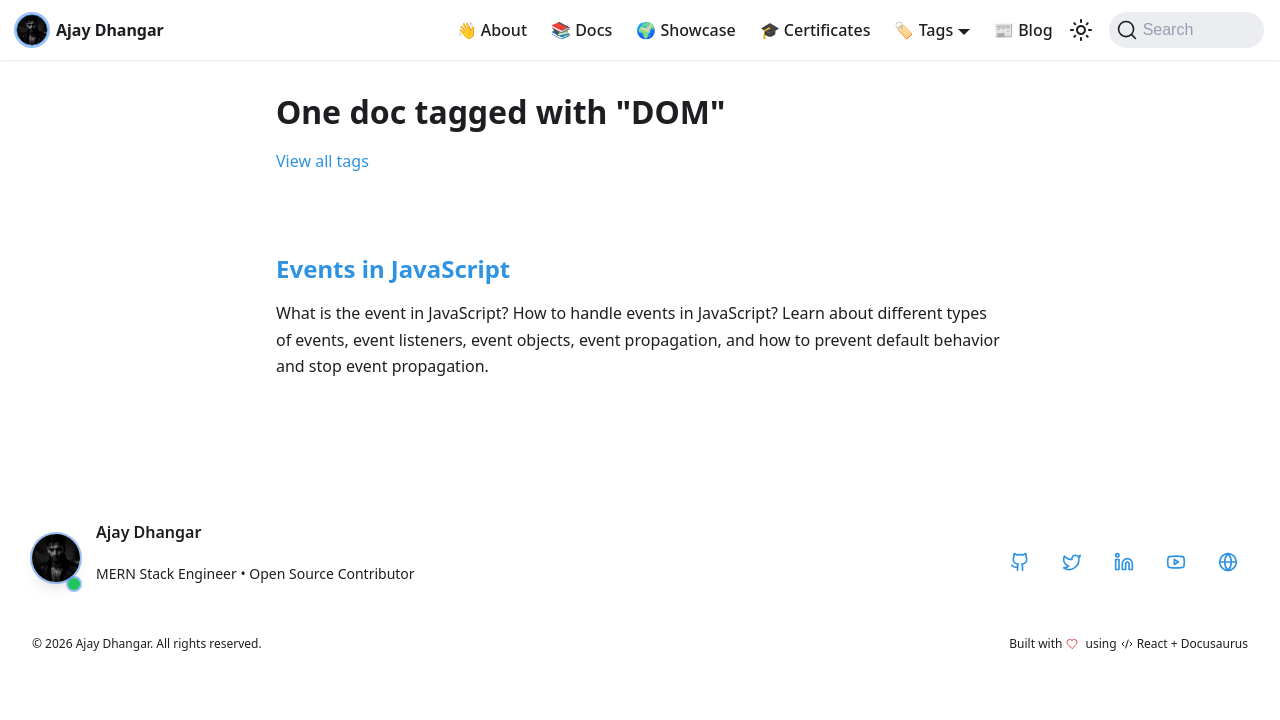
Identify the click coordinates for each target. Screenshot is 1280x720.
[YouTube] (1176, 562)
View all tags (322, 161)
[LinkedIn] (1124, 562)
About (492, 30)
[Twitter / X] (1072, 562)
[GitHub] (1020, 562)
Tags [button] (923, 30)
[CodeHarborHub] (1228, 562)
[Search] (1186, 30)
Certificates (815, 30)
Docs (581, 30)
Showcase (685, 30)
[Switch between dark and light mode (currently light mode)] (1081, 30)
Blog (1023, 30)
